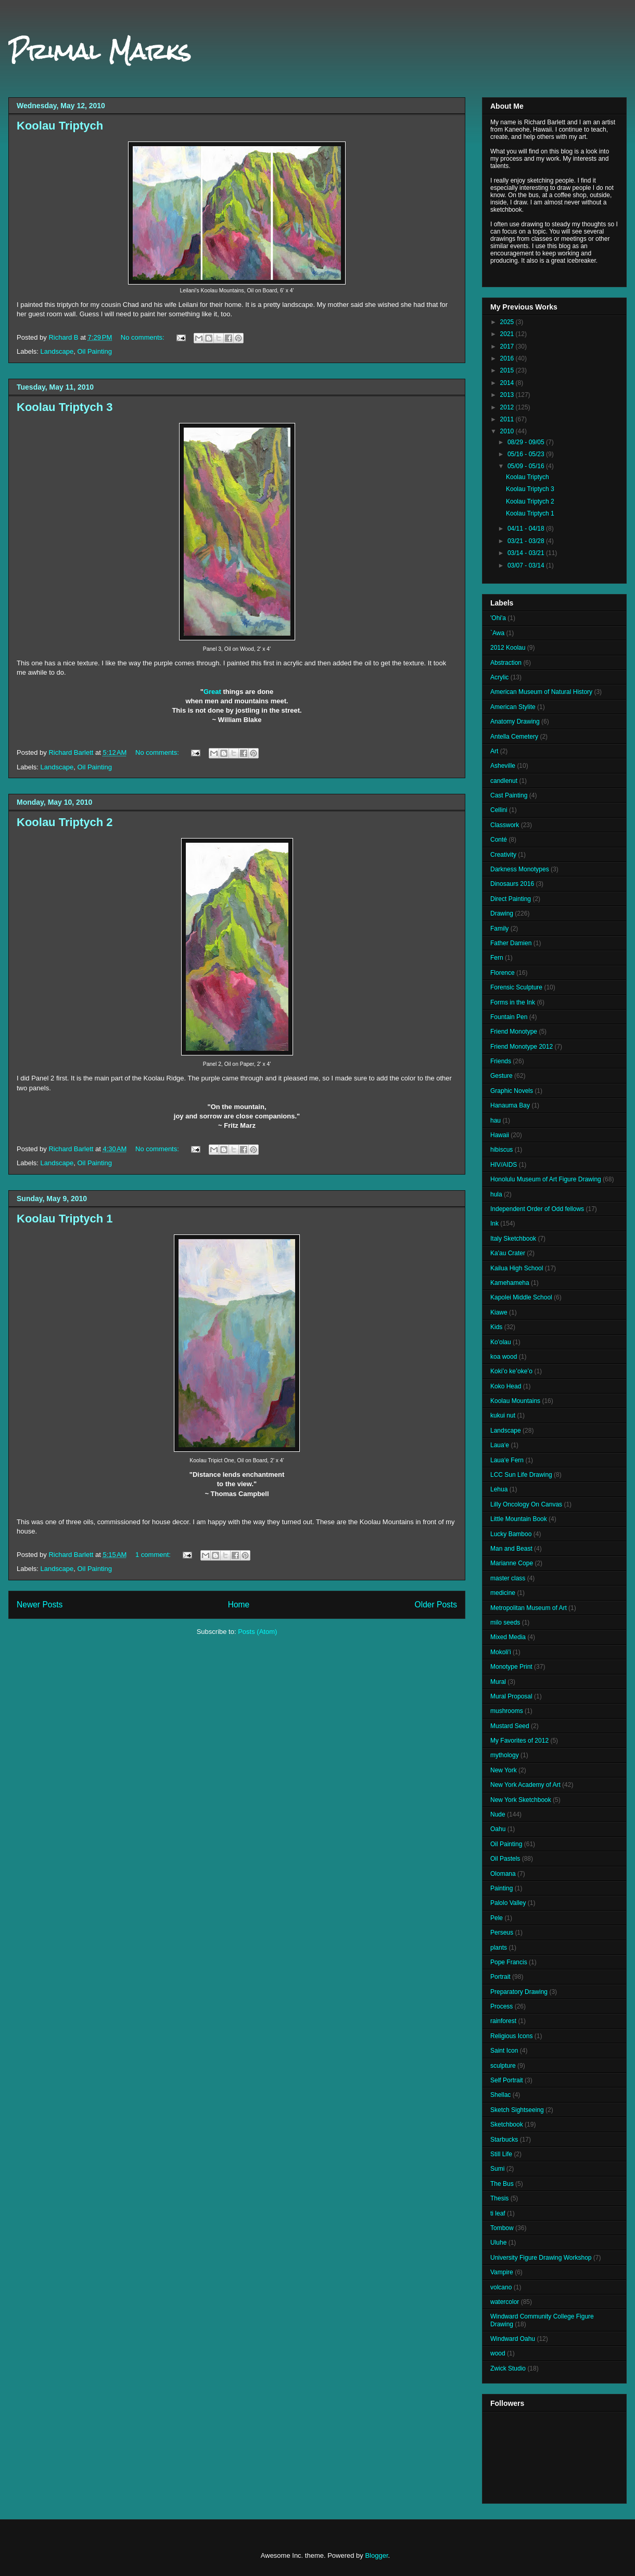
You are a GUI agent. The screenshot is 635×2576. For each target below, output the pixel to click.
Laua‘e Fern (507, 1460)
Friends (500, 1061)
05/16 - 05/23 (526, 454)
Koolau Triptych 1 (65, 1218)
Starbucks (504, 2139)
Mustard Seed (509, 1726)
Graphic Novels (511, 1090)
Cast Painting (508, 795)
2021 (508, 334)
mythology (504, 1755)
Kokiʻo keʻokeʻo (511, 1371)
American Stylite (513, 707)
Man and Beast (511, 1548)
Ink (494, 1223)
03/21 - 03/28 (526, 541)
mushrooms (506, 1711)
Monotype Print (511, 1666)
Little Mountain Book (518, 1519)
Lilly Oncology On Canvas (526, 1504)
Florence (502, 972)
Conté (498, 839)
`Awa (497, 633)
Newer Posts (39, 1604)
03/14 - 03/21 (526, 553)
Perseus (501, 1932)
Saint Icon (504, 2050)
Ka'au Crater (507, 1253)
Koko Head (505, 1386)
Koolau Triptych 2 (65, 822)
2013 (508, 394)
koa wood (503, 1356)
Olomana (503, 1873)
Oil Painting (94, 351)
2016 (508, 358)
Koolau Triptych (60, 125)
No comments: (143, 337)
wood (497, 2353)
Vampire (501, 2272)
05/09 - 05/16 (526, 466)
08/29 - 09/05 (526, 442)
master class (507, 1578)
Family (499, 928)
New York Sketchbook (520, 1800)
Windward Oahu (512, 2338)
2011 (508, 419)
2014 (508, 383)
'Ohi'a (498, 618)
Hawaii (499, 1135)
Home (239, 1604)
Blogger (376, 2555)
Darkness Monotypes (519, 869)
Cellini (498, 810)
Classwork (504, 825)
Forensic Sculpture (516, 987)
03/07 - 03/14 (526, 565)
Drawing (501, 913)
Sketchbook (506, 2124)
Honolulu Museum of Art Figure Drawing (545, 1179)
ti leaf (497, 2213)
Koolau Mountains (515, 1401)
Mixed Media (508, 1637)
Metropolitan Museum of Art (528, 1608)
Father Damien (510, 943)
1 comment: (154, 1555)
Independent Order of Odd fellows (537, 1209)
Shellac (500, 2094)
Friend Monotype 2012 (521, 1046)
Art (494, 751)
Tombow (502, 2228)
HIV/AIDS (503, 1164)
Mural (498, 1681)
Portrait (500, 1976)
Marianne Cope (511, 1563)
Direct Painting (510, 899)
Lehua (498, 1489)
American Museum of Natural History (541, 691)
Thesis (499, 2198)
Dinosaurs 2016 (512, 883)
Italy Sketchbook (513, 1238)
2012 (508, 407)
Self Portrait (506, 2080)
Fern (496, 957)
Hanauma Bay (510, 1105)
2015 (508, 370)
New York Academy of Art (525, 1784)
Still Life (501, 2154)
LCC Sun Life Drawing (521, 1474)
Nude (497, 1814)
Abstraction (506, 662)
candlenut (503, 780)
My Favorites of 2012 (519, 1740)
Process (501, 2006)
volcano (501, 2287)
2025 (508, 322)
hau (495, 1120)
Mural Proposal (511, 1696)
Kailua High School (516, 1268)
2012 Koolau (507, 647)
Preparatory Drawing (519, 1991)
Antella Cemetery (514, 736)
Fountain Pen (508, 1017)
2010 (508, 431)
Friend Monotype (513, 1031)
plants (498, 1947)
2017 (508, 346)
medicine (502, 1592)
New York (503, 1770)
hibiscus (501, 1149)
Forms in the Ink (512, 1002)
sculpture (503, 2065)
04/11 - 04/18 (526, 528)
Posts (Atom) (257, 1631)
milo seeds (505, 1622)
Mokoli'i (500, 1652)
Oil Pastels (505, 1858)
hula (496, 1194)
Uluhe (498, 2242)
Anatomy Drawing (515, 721)
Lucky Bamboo (510, 1534)
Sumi (497, 2168)
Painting (501, 1888)
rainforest (503, 2021)
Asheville (502, 765)
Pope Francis (508, 1962)
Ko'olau (500, 1342)
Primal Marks (99, 51)
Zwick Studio (508, 2368)
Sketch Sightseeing (517, 2110)
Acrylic (499, 677)
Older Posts (436, 1604)
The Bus (502, 2183)
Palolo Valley (508, 1903)
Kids (496, 1327)
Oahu (497, 1829)
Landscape (57, 351)
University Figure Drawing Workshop (541, 2257)
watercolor (504, 2301)
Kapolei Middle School (521, 1297)
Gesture (501, 1075)
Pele (496, 1918)
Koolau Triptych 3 (65, 407)
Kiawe (498, 1312)
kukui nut (502, 1415)
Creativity (503, 854)
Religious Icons (511, 2036)
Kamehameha (509, 1282)
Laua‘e (499, 1445)
